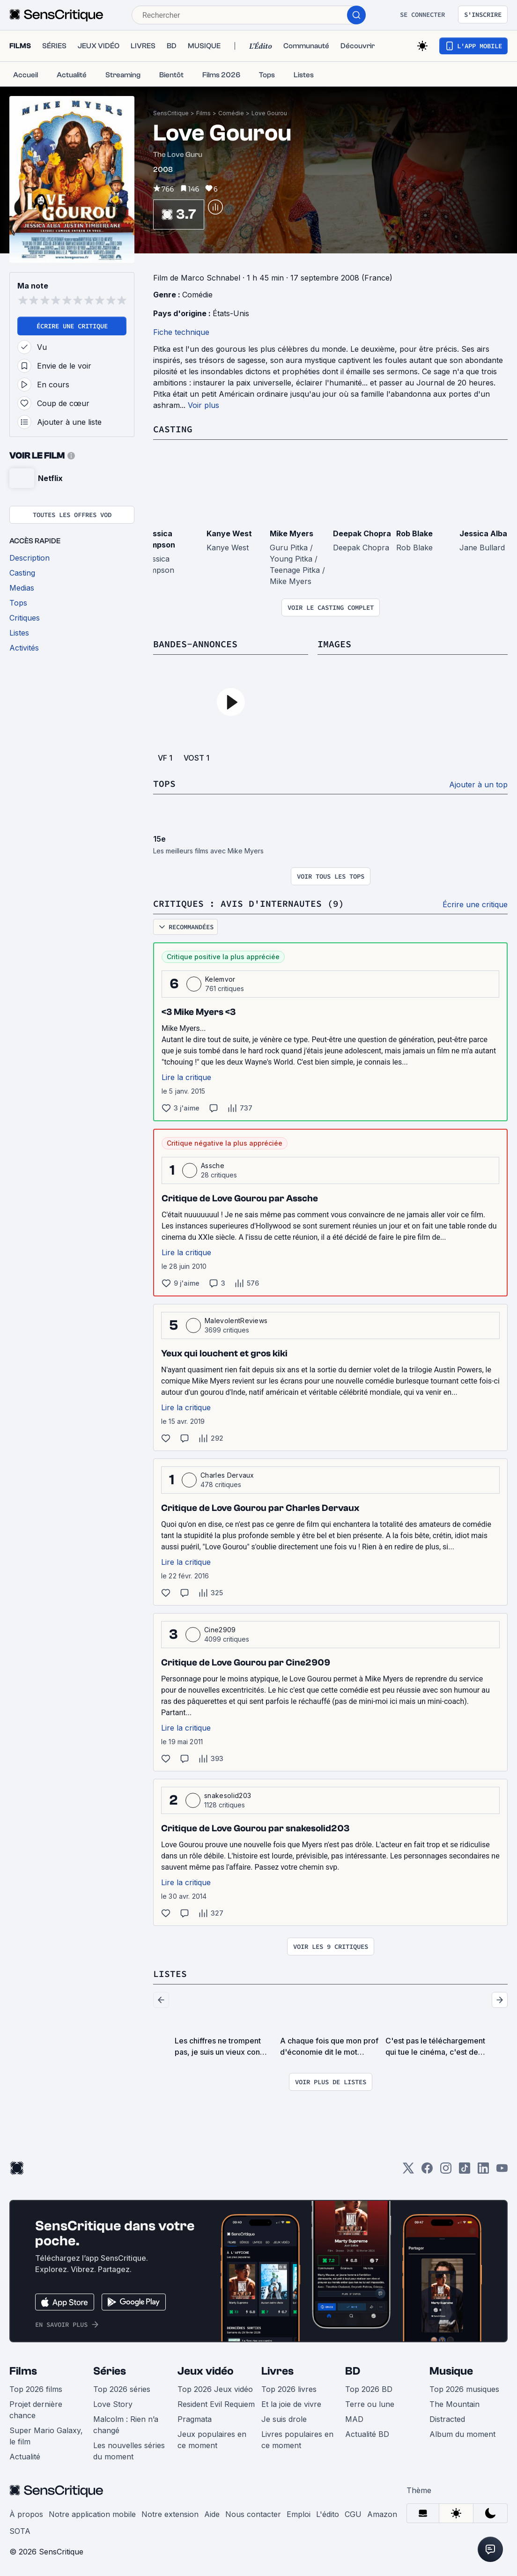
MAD (354, 2419)
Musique (451, 2371)
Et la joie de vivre (291, 2404)
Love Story (113, 2404)
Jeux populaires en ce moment (211, 2439)
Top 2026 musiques (464, 2389)
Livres (277, 2371)
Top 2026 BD (368, 2389)
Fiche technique (181, 332)
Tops (164, 783)
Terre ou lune (369, 2404)
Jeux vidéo (205, 2371)
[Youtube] (502, 2171)
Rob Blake (414, 533)
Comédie (231, 113)
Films (203, 113)
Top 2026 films (35, 2389)
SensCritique (171, 113)
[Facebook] (427, 2171)
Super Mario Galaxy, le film (46, 2436)
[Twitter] (408, 2171)
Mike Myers (291, 533)
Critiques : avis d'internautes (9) (248, 903)
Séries (109, 2371)
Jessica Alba (483, 533)
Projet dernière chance (35, 2409)
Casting (172, 429)
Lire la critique (186, 1077)
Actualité (24, 2456)
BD (352, 2371)
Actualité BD (367, 2434)
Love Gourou (269, 113)
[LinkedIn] (483, 2171)
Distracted (447, 2419)
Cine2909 (220, 1630)
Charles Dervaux (227, 1475)
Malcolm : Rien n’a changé (125, 2424)
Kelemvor (220, 979)
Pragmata (194, 2419)
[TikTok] (464, 2171)
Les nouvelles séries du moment (129, 2451)
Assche (212, 1166)
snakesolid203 (227, 1795)
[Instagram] (445, 2171)
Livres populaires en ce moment (297, 2439)
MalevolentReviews (236, 1321)
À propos (26, 2514)
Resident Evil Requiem (216, 2404)
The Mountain (454, 2404)
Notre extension (170, 2514)
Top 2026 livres (289, 2389)
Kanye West (229, 533)
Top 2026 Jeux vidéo (215, 2389)
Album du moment (462, 2434)
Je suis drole (284, 2419)
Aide (212, 2514)
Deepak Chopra (362, 533)
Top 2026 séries (121, 2389)
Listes (170, 1973)
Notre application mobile (92, 2514)
